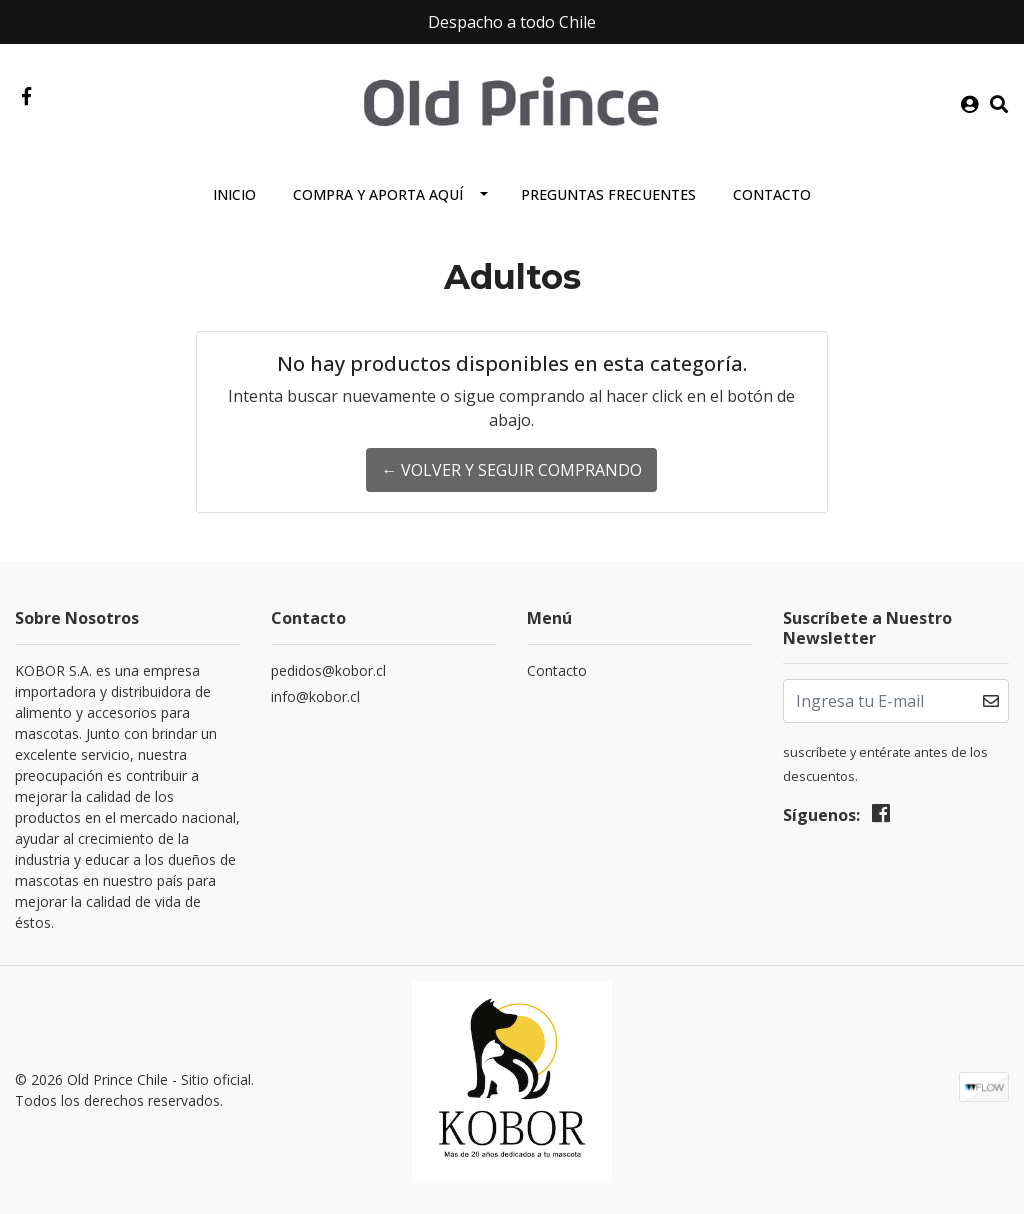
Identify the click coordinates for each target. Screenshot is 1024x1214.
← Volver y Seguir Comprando (511, 470)
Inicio (234, 194)
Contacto (772, 194)
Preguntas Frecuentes (608, 194)
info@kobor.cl (315, 696)
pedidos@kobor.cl (328, 670)
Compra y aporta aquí (378, 194)
